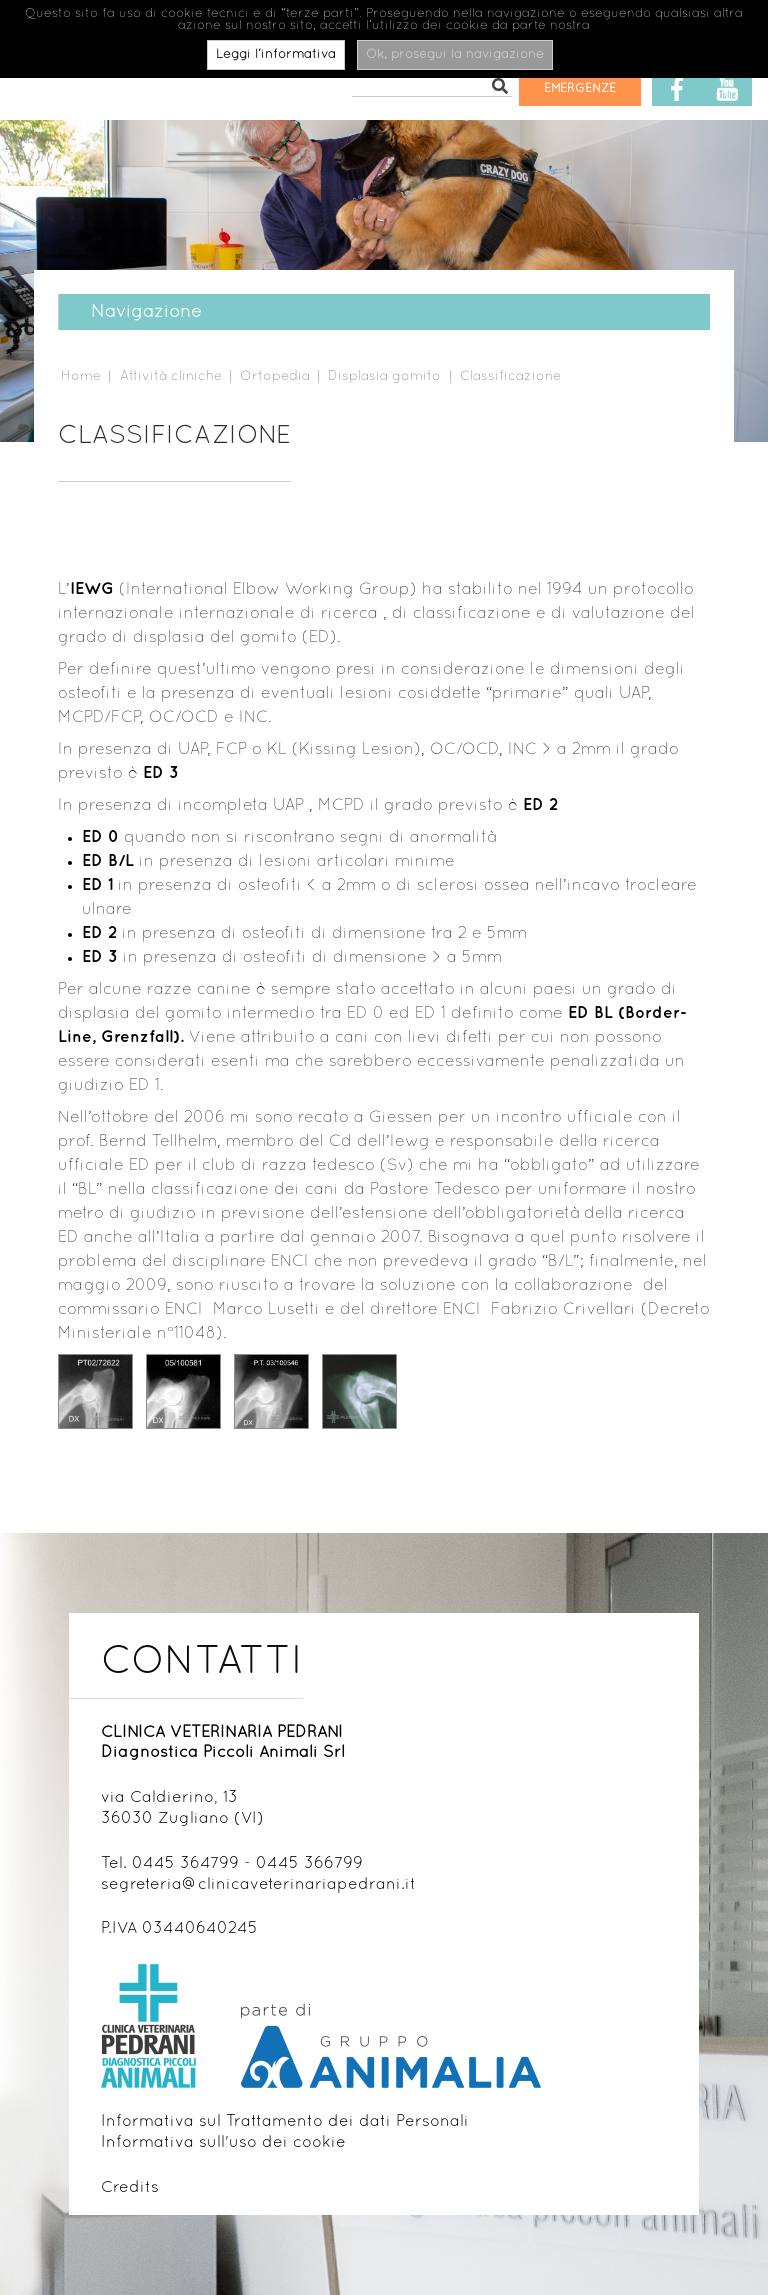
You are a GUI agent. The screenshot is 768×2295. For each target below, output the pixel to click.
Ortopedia (275, 376)
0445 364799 (185, 1864)
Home (81, 376)
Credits (130, 2188)
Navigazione (134, 312)
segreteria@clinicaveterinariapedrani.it (258, 1885)
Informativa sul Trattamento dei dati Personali (285, 2122)
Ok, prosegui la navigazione (455, 55)
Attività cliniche (171, 376)
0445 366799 (309, 1864)
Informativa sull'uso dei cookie (223, 2143)
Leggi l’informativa (276, 55)
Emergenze (580, 89)
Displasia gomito (384, 376)
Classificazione (510, 376)
